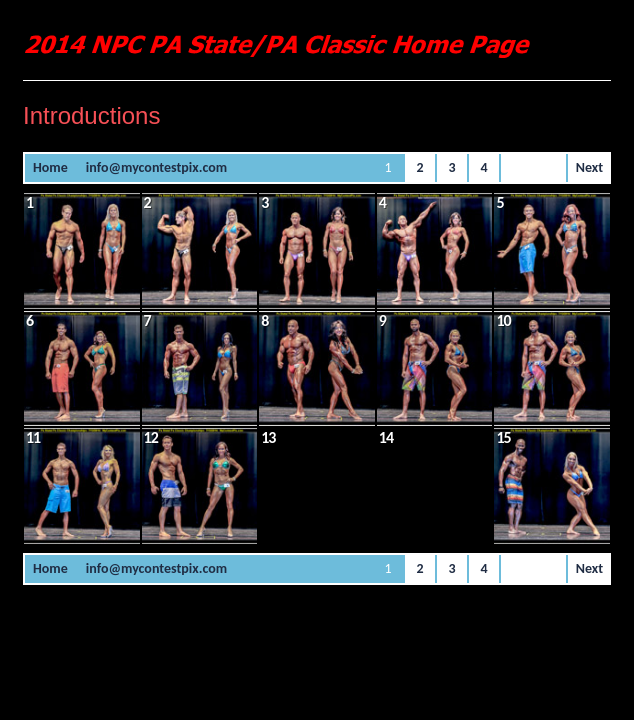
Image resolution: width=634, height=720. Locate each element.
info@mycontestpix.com (156, 167)
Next (589, 167)
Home (50, 167)
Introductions (91, 115)
